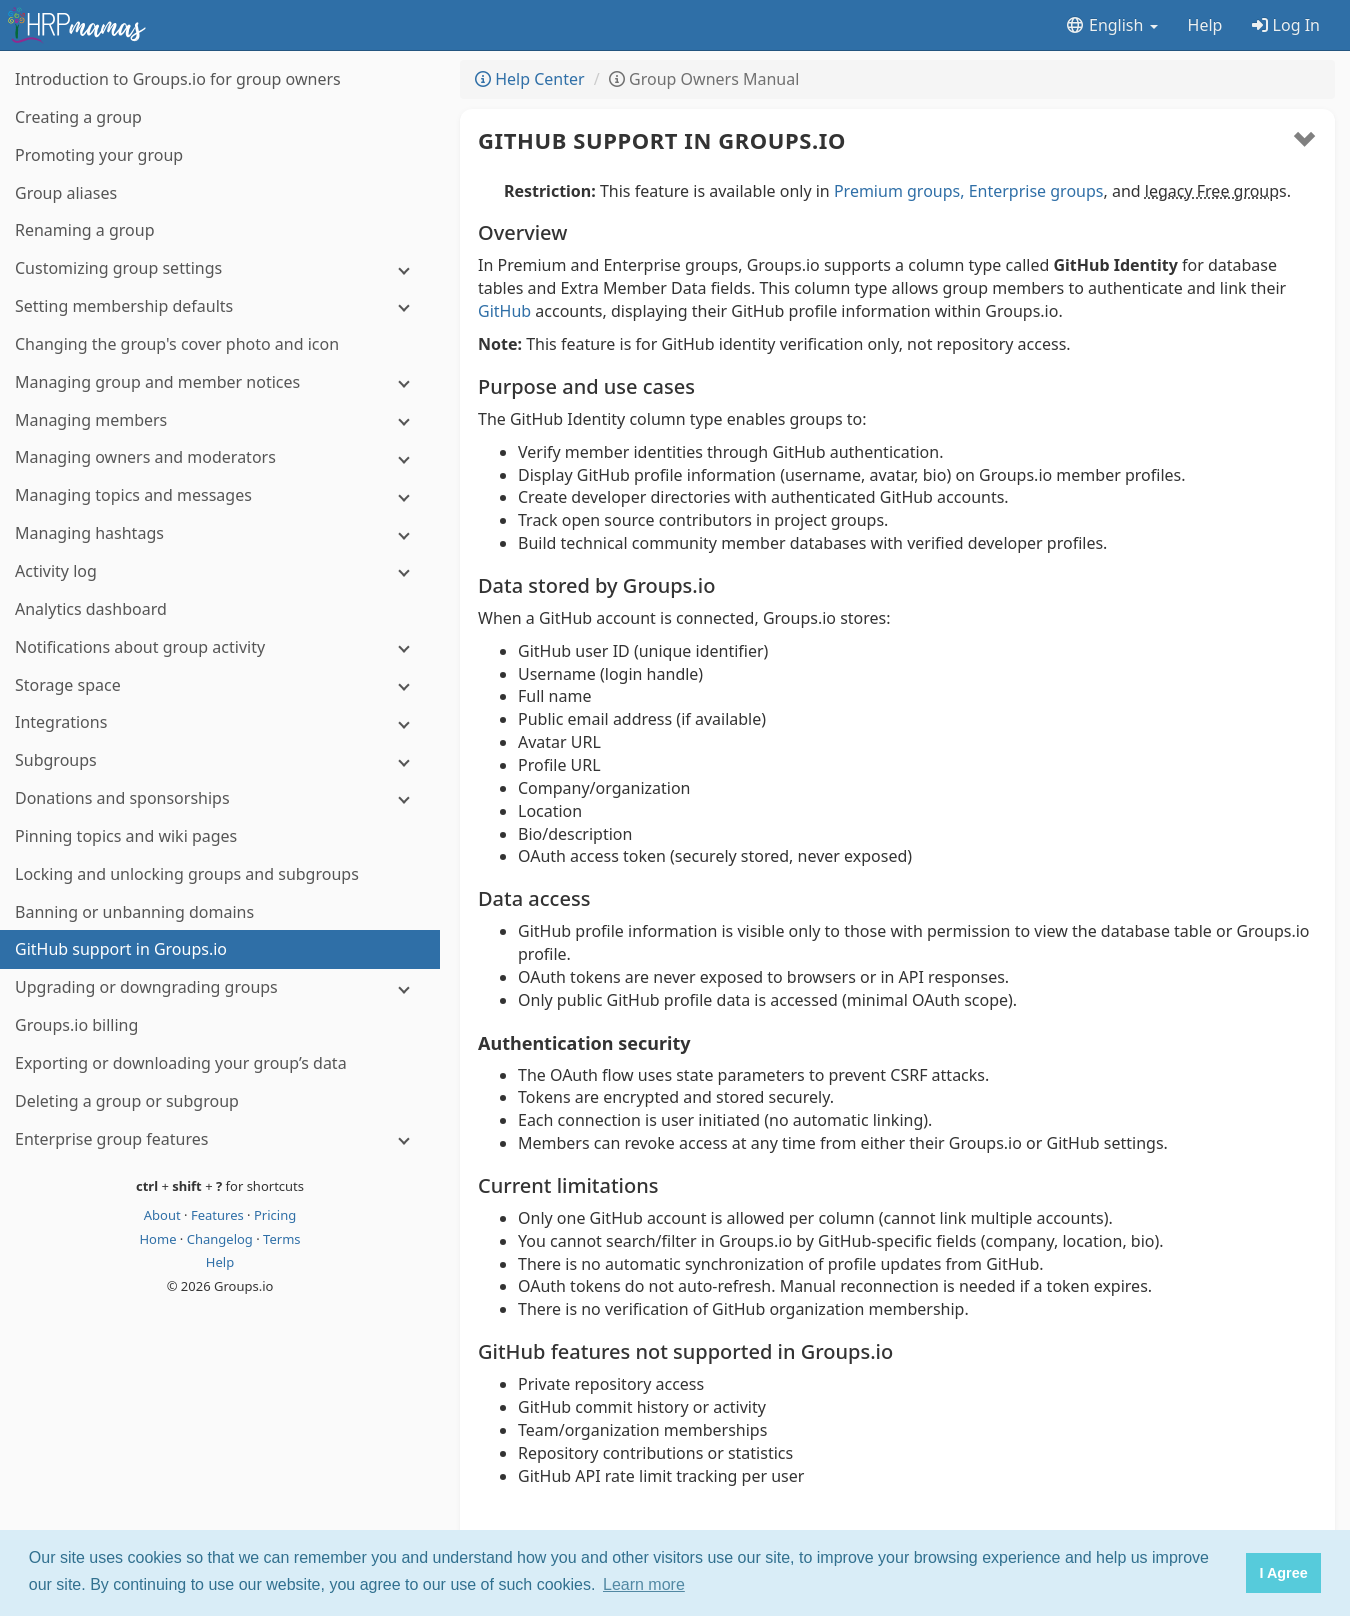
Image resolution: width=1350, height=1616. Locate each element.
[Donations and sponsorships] (220, 798)
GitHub (504, 311)
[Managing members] (220, 420)
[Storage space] (220, 685)
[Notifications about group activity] (220, 647)
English (1111, 25)
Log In (1286, 25)
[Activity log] (220, 571)
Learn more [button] (644, 1584)
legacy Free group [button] (1212, 191)
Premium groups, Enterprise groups (969, 191)
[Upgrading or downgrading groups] (220, 987)
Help (1205, 25)
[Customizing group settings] (220, 268)
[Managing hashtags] (220, 533)
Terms (281, 1239)
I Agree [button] (1283, 1573)
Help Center (530, 79)
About (164, 1215)
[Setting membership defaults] (220, 306)
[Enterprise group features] (220, 1139)
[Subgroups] (220, 760)
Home (159, 1239)
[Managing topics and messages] (220, 495)
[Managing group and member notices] (220, 382)
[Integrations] (220, 722)
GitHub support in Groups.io (662, 140)
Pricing (275, 1215)
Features (219, 1215)
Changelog (222, 1239)
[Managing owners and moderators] (220, 457)
